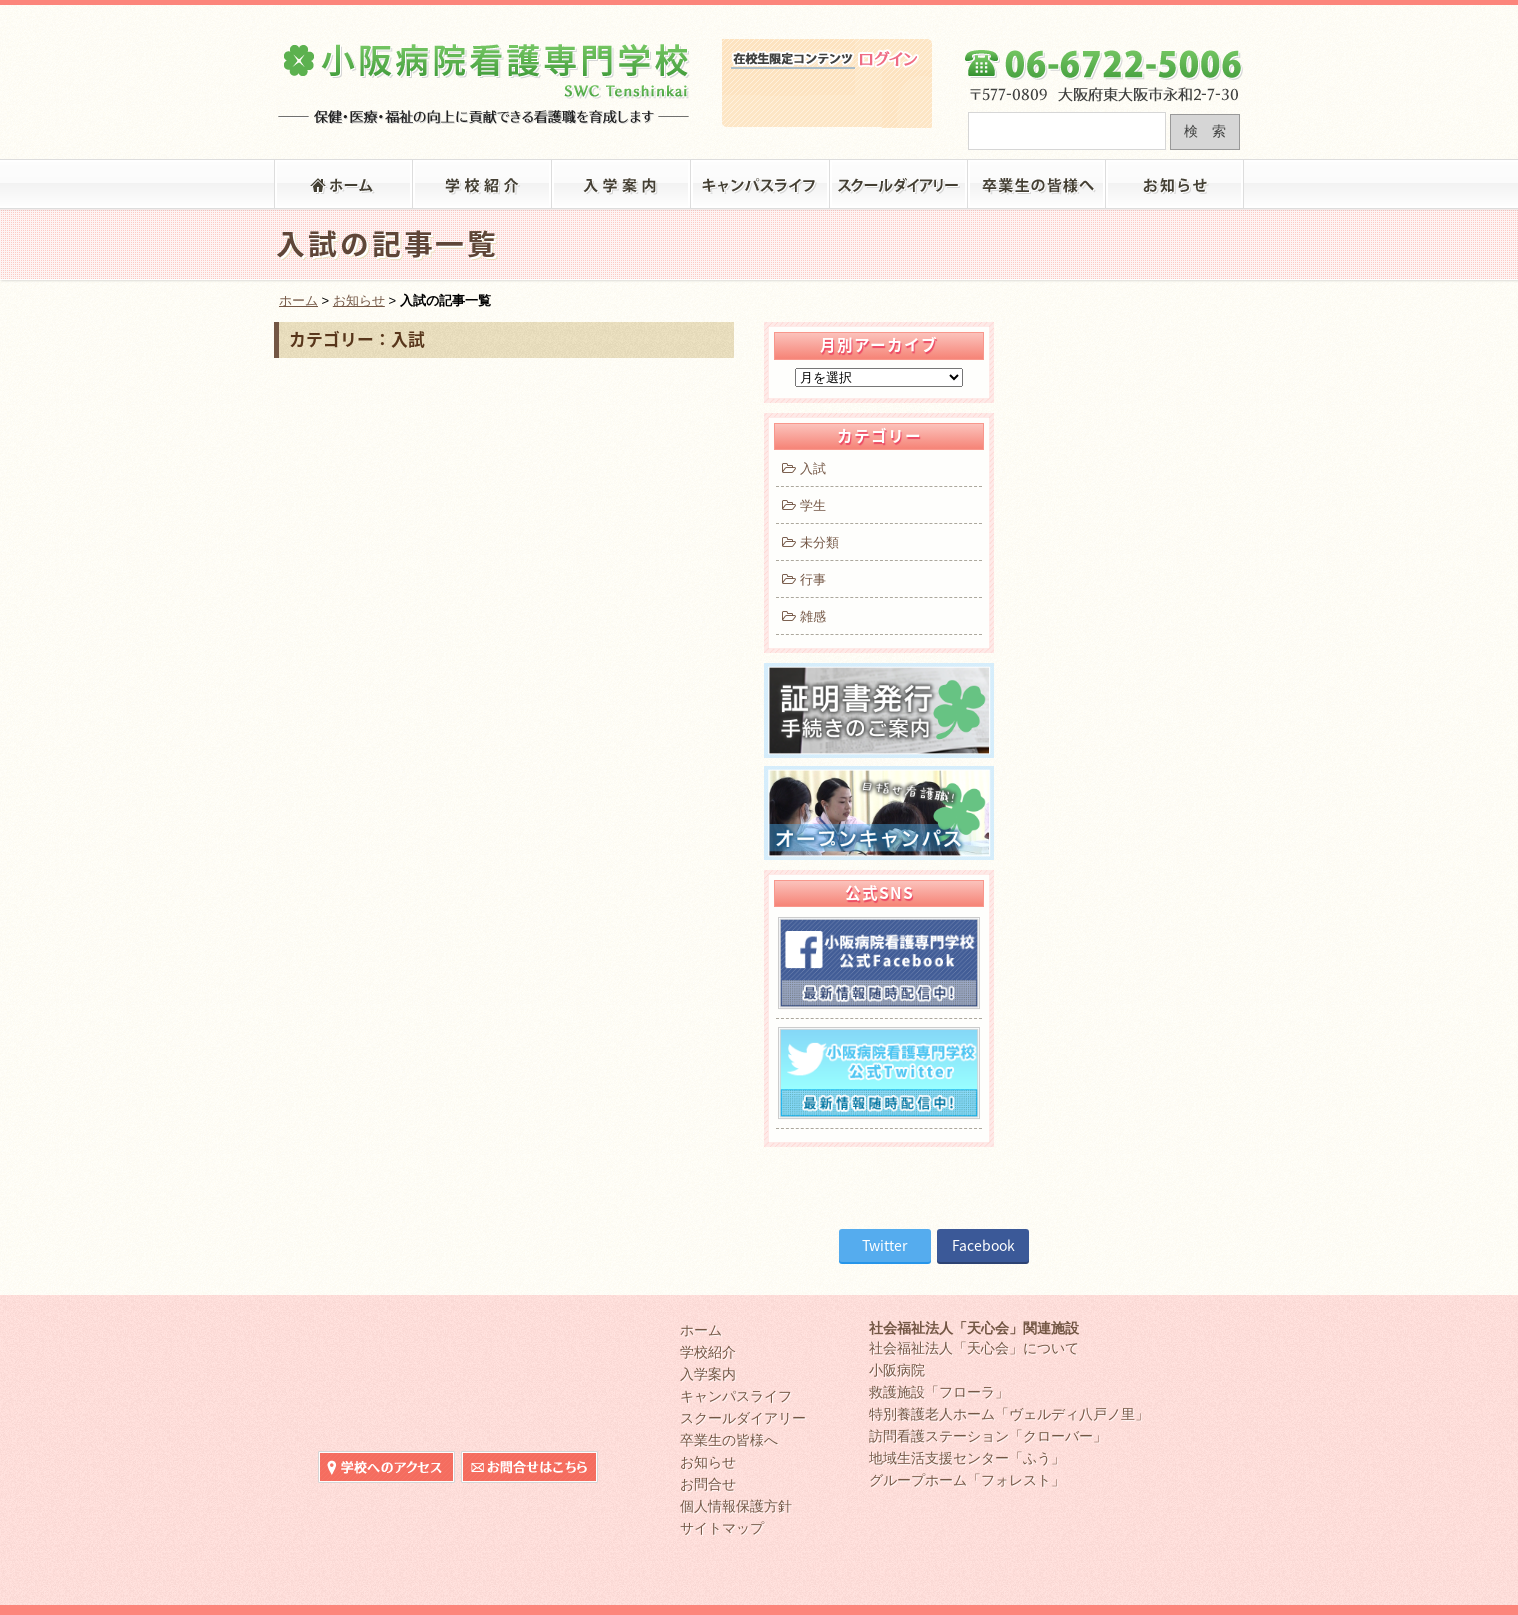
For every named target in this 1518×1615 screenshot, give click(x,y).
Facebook (983, 1245)
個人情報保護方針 (736, 1506)
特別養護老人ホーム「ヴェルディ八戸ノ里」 (1009, 1414)
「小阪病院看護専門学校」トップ (343, 184)
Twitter (884, 1245)
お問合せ (708, 1484)
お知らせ (1175, 184)
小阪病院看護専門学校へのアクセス (1033, 18)
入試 (802, 468)
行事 (802, 579)
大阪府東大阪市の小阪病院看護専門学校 (485, 76)
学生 (802, 505)
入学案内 (621, 184)
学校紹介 (482, 184)
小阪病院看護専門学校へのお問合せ (1175, 18)
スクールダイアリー (899, 184)
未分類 (808, 542)
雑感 (802, 616)
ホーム (298, 300)
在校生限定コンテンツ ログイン (827, 99)
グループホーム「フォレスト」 (967, 1480)
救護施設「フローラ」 (939, 1392)
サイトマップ (722, 1528)
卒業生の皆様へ (1037, 184)
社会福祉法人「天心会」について (974, 1348)
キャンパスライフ (760, 184)
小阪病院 (897, 1370)
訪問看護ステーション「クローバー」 (988, 1436)
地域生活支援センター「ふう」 (967, 1458)
